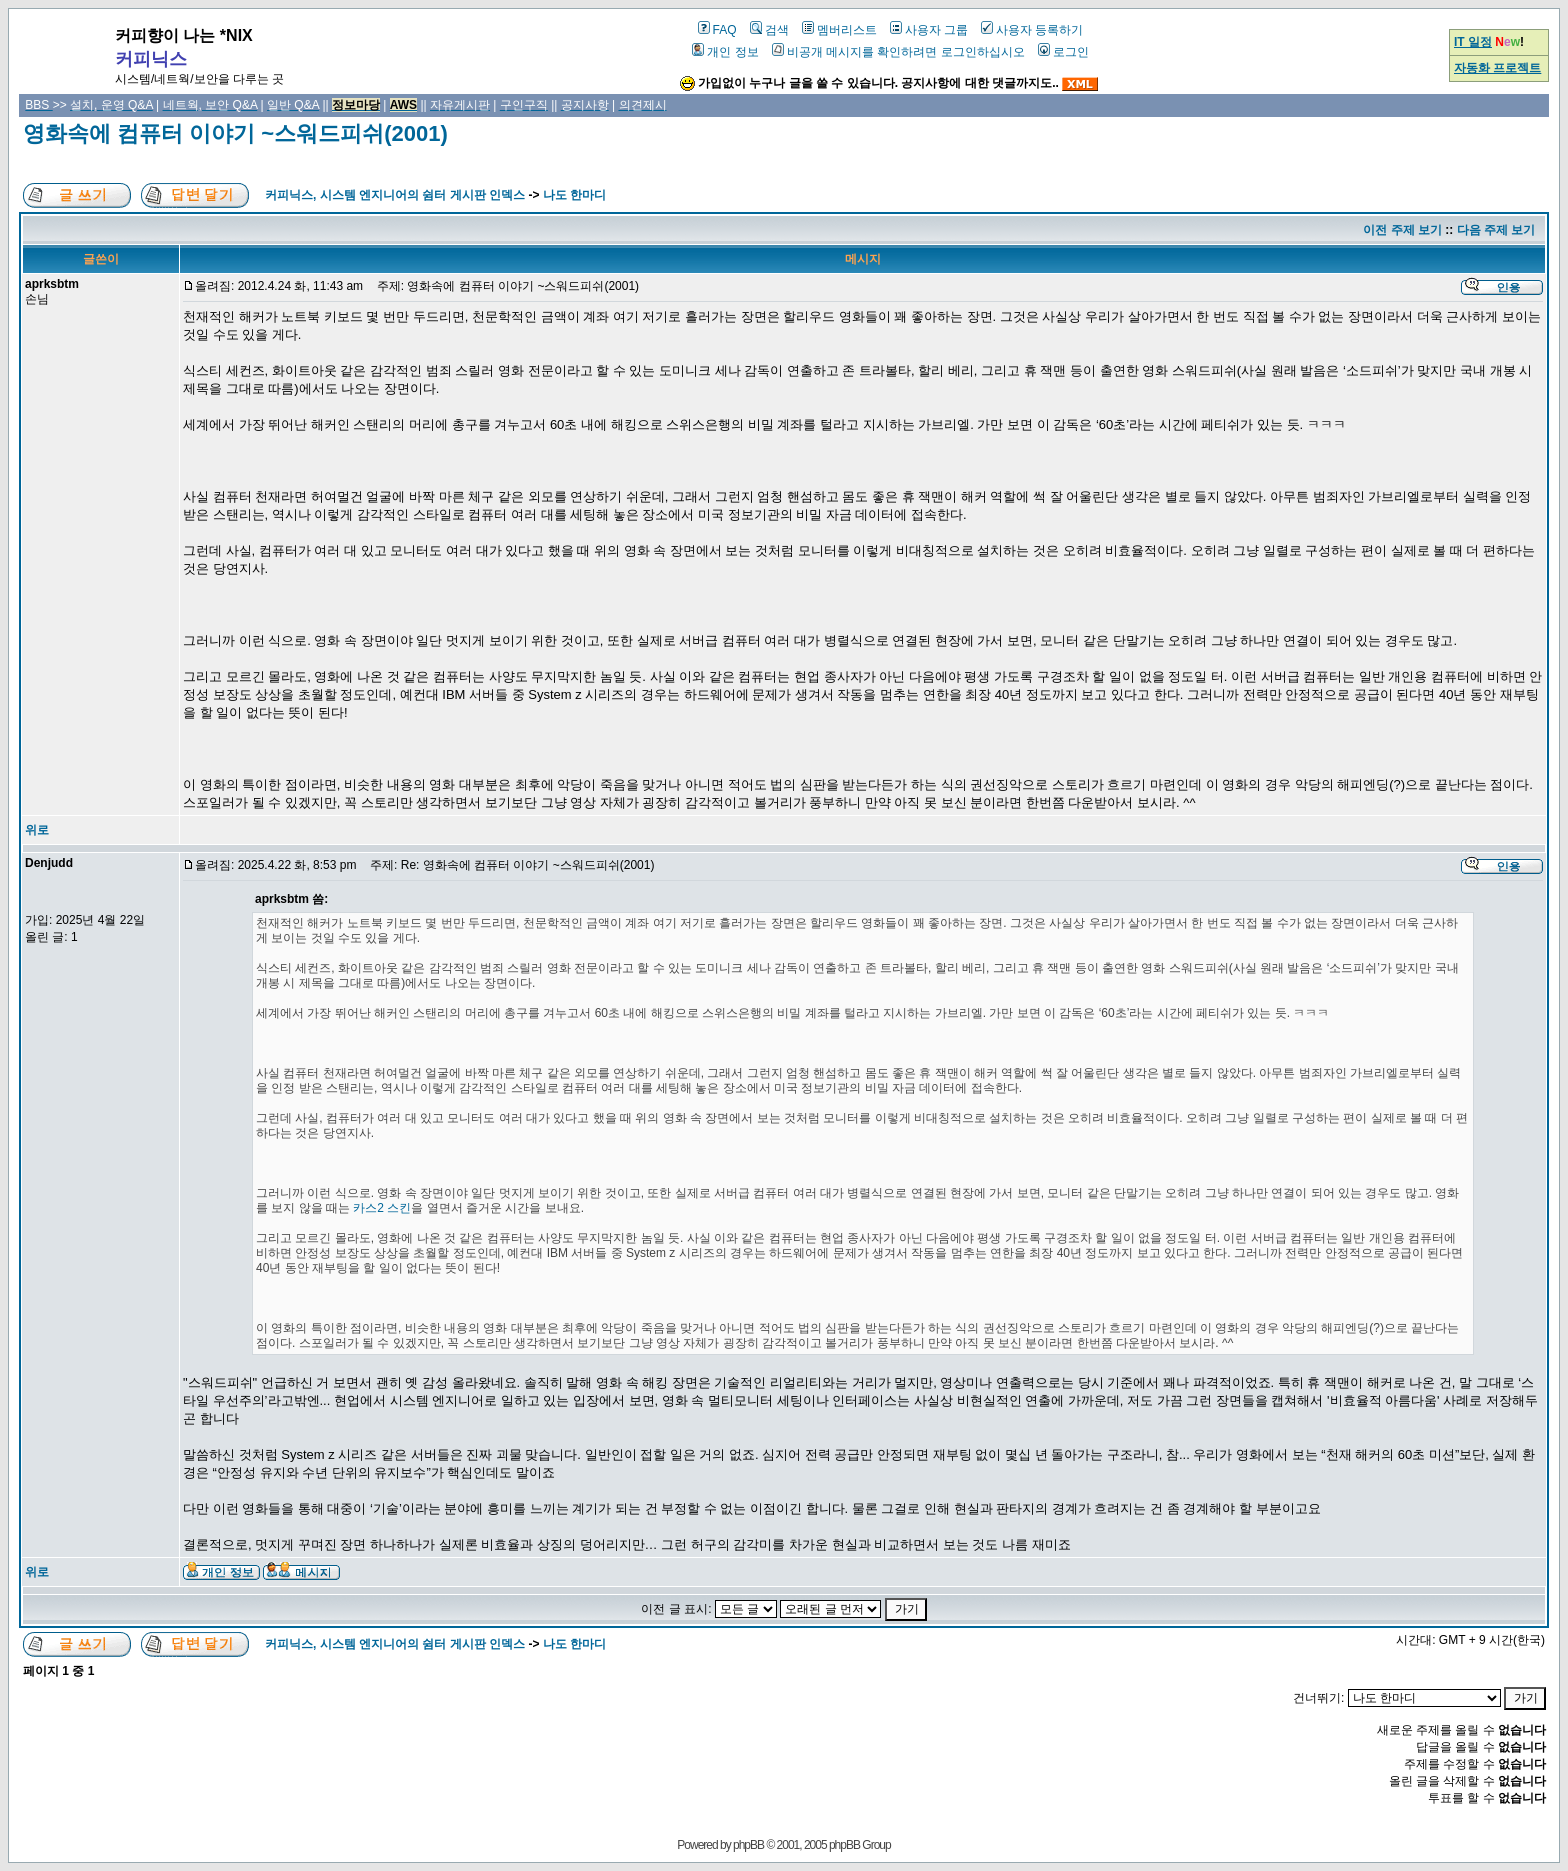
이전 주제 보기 (1402, 230)
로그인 (1063, 52)
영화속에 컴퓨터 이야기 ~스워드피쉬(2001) (235, 133)
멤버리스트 (839, 30)
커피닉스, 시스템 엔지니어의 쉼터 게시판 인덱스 (395, 195)
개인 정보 (725, 52)
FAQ (717, 30)
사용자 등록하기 (1032, 30)
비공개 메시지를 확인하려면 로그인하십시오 (898, 52)
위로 (37, 830)
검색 (769, 30)
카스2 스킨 (382, 1208)
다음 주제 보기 (1496, 230)
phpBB (748, 1845)
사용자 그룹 (929, 30)
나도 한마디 (574, 195)
